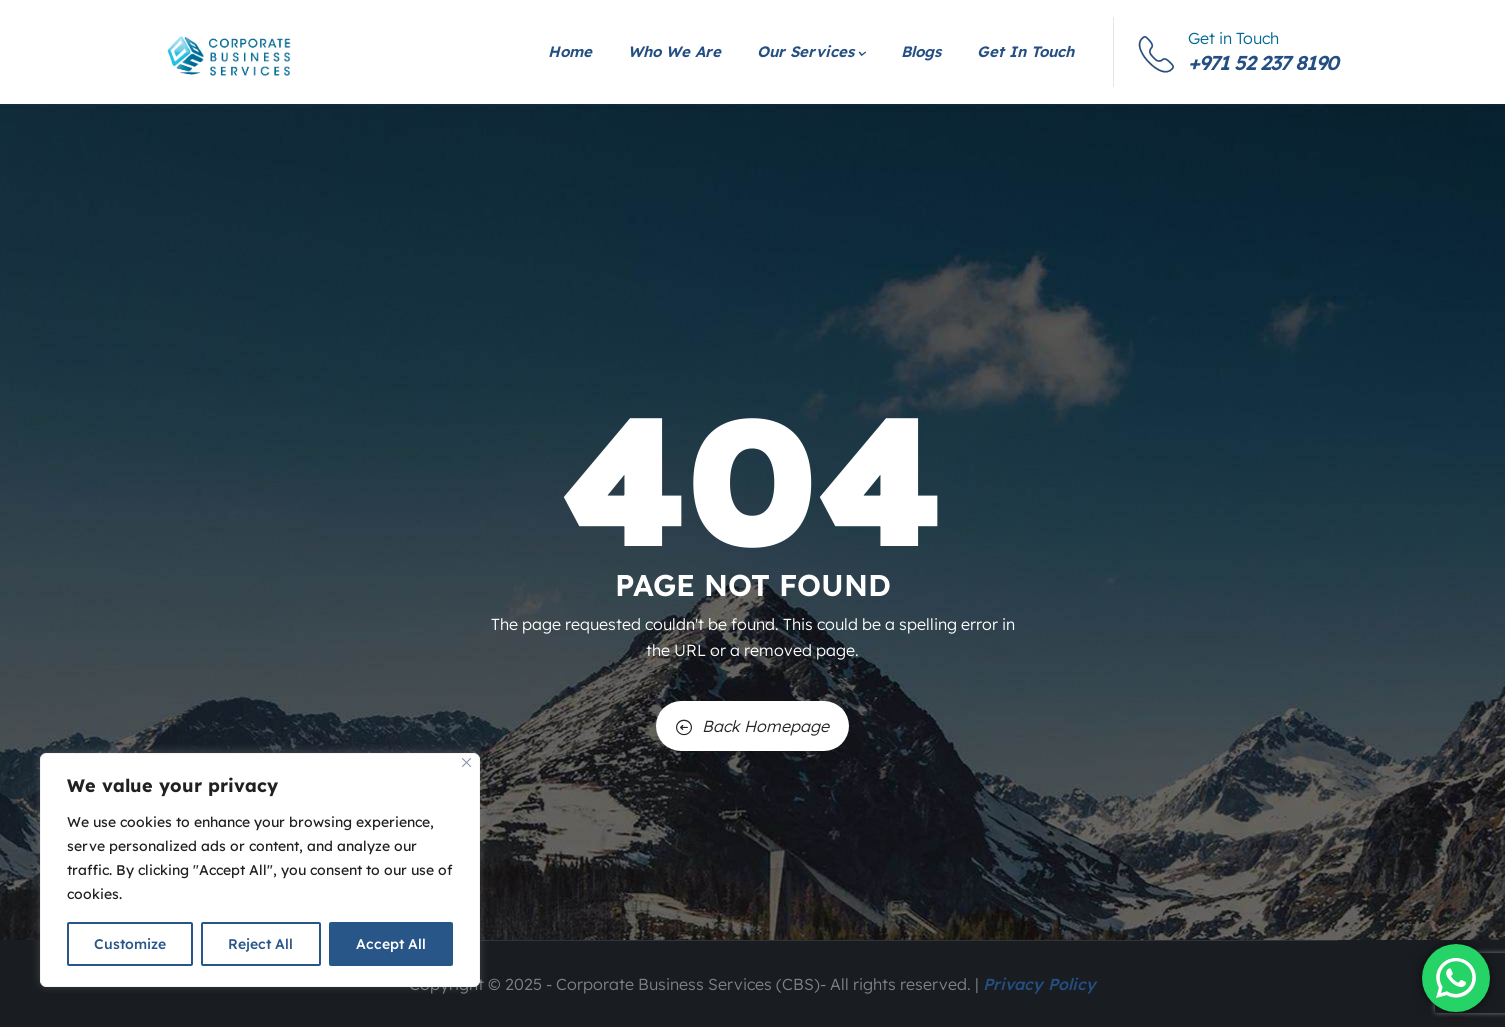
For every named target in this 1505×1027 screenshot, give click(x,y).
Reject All (260, 944)
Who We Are (674, 51)
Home (570, 51)
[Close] (466, 762)
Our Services (811, 51)
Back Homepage (752, 726)
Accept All (391, 944)
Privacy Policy (1039, 984)
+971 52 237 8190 (1263, 62)
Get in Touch (1025, 51)
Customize (130, 944)
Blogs (921, 51)
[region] (260, 870)
